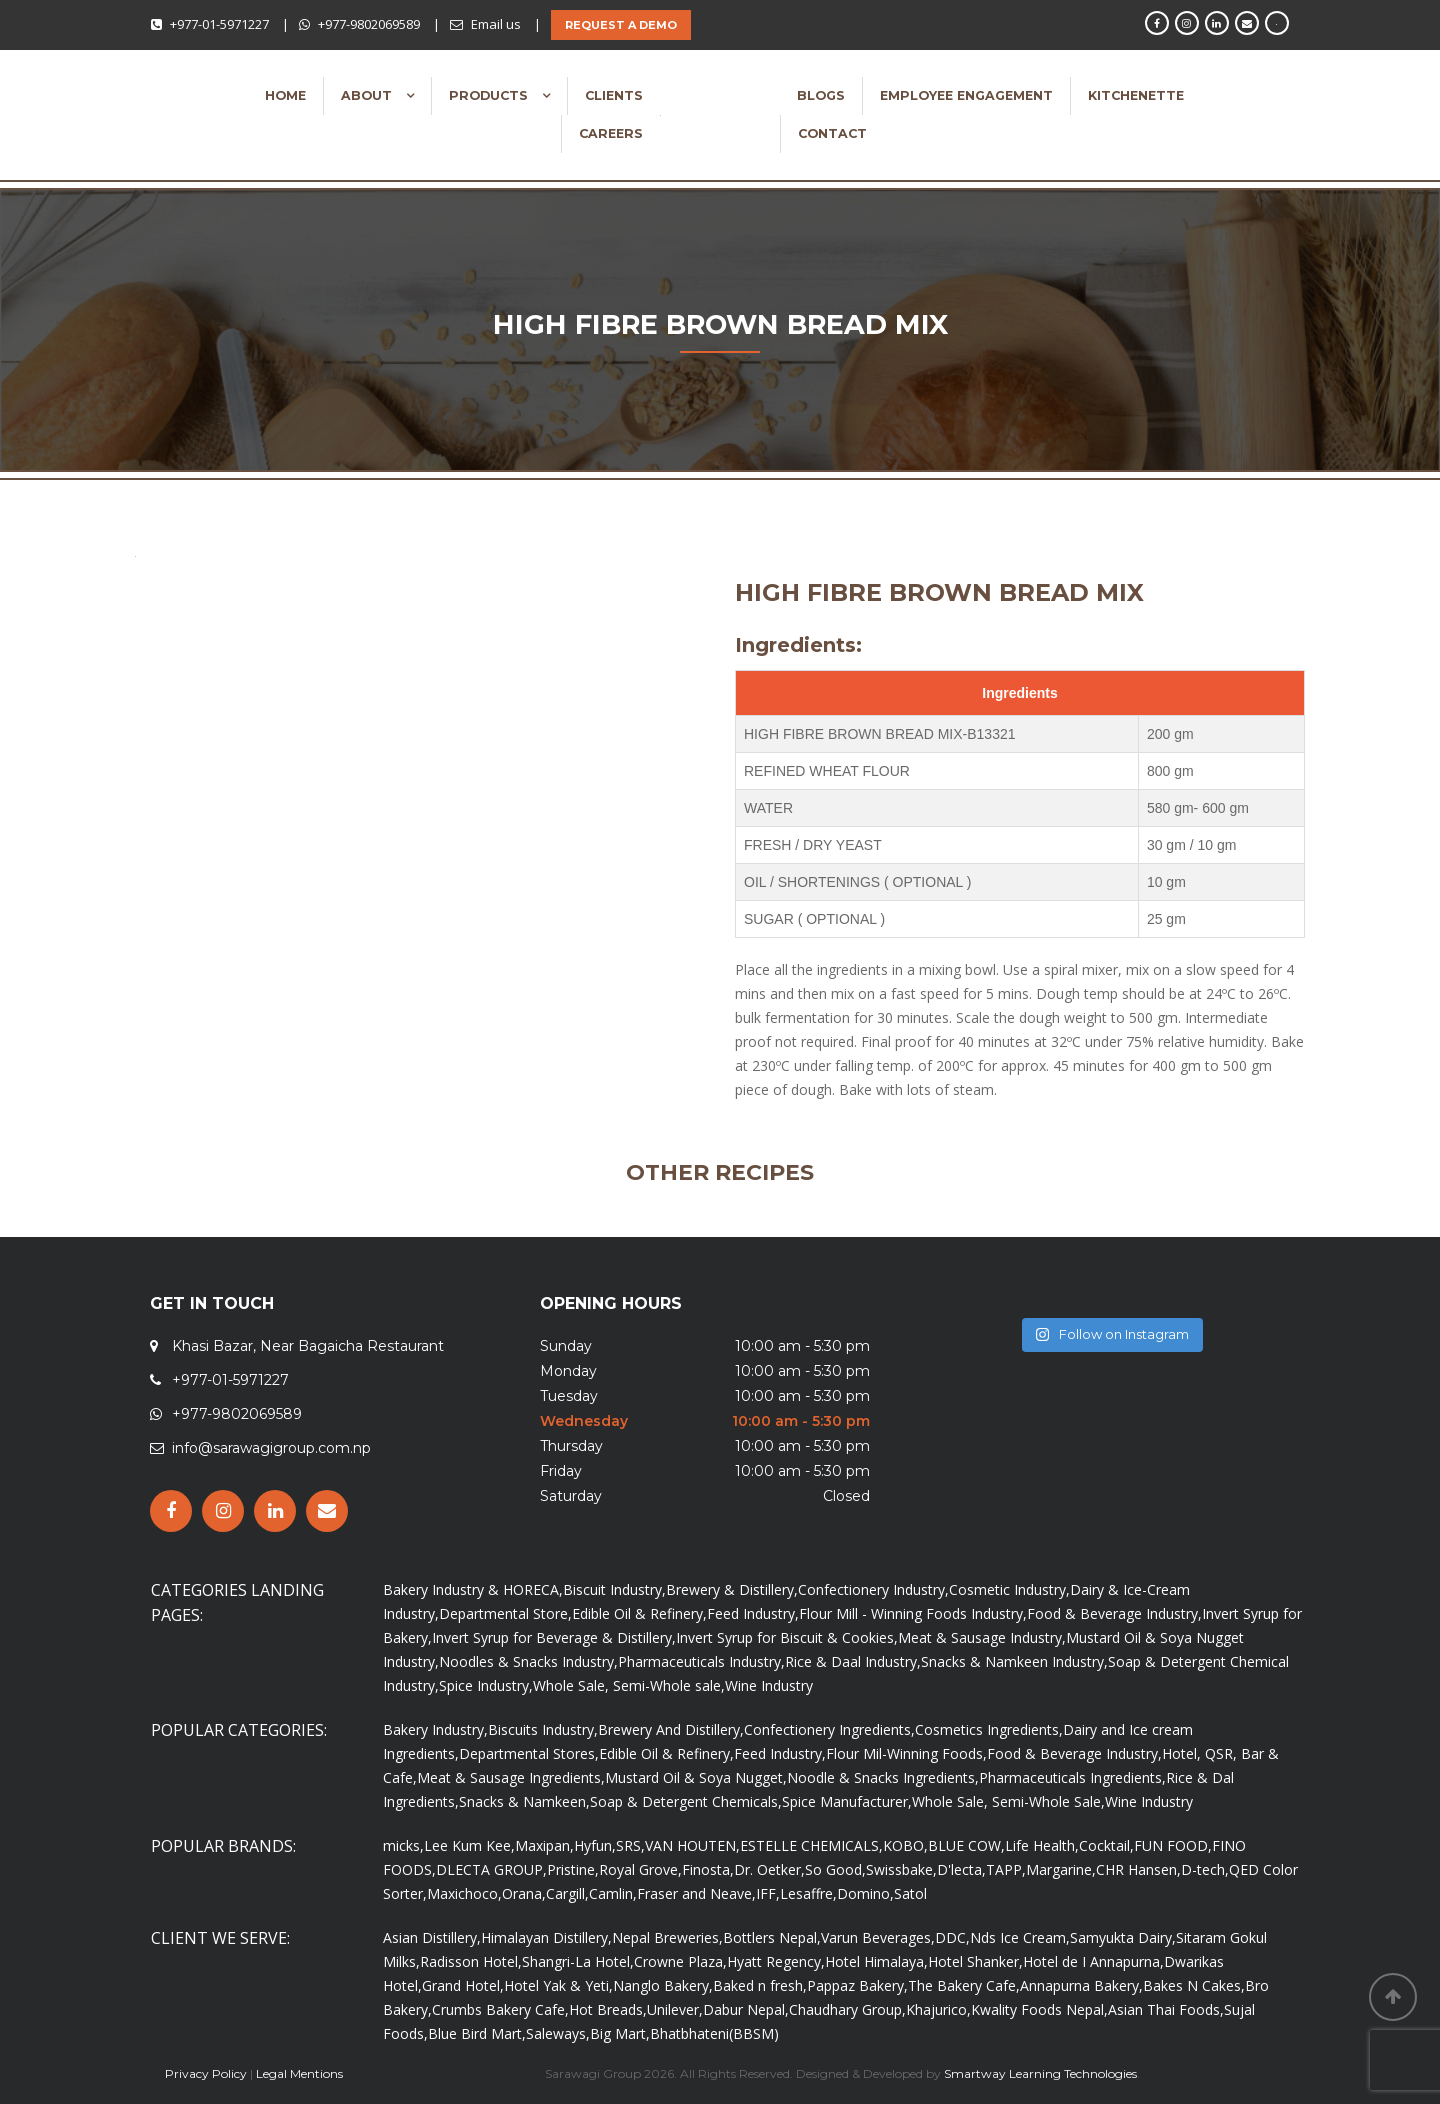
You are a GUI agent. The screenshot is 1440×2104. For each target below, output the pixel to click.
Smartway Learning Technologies (1040, 2073)
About (368, 95)
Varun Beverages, (878, 1937)
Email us (496, 24)
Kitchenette (1136, 95)
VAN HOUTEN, (692, 1845)
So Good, (835, 1869)
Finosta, (708, 1869)
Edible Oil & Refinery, (639, 1613)
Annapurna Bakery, (1081, 1985)
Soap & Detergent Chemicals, (686, 1801)
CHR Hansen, (1138, 1869)
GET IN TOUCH (212, 1303)
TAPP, (1006, 1869)
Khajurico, (938, 2009)
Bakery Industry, (435, 1729)
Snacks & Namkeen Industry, (1014, 1661)
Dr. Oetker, (769, 1869)
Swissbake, (901, 1869)
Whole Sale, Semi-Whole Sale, (1008, 1801)
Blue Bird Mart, (477, 2033)
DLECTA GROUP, (491, 1869)
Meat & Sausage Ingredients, (511, 1777)
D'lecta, (961, 1869)
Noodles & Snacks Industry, (528, 1661)
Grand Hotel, (463, 1985)
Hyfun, (595, 1845)
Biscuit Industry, (614, 1589)
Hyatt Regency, (776, 1961)
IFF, (768, 1893)
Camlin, (613, 1893)
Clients (614, 95)
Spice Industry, (486, 1685)
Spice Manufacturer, (847, 1801)
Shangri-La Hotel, (578, 1961)
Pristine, (573, 1869)
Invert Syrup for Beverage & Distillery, (554, 1637)
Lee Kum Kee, (469, 1845)
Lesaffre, (808, 1893)
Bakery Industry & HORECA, (473, 1589)
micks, (403, 1845)
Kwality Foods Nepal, (1039, 2009)
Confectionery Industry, (873, 1589)
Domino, (865, 1893)
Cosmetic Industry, (1009, 1589)
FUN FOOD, (1173, 1845)
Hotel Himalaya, (876, 1961)
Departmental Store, (505, 1613)
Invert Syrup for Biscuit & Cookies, (787, 1637)
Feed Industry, (753, 1613)
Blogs (821, 95)
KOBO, (905, 1845)
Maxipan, (544, 1845)
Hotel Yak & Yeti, (558, 1985)
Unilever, (675, 2009)
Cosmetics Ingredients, (989, 1729)
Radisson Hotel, (471, 1961)
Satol (910, 1893)
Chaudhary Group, (847, 2009)
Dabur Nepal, (746, 2009)
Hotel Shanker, (975, 1961)
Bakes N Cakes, (1194, 1985)
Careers (611, 133)
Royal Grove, (640, 1869)
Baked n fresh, (760, 1985)
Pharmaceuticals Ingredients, (1072, 1777)
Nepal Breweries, (667, 1937)
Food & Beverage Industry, (1114, 1613)
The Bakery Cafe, (964, 1985)
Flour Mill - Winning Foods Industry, (913, 1613)
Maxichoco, (464, 1893)
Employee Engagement (966, 95)
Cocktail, (1106, 1845)
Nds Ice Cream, (1020, 1937)
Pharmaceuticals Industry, (701, 1661)
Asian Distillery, (432, 1937)
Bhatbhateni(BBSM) (714, 2033)
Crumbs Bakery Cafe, (500, 2009)
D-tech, (1205, 1869)
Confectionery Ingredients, (829, 1729)
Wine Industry (769, 1685)
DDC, (952, 1937)
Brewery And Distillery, (671, 1729)
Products (490, 95)
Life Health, (1042, 1845)
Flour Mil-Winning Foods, (906, 1753)
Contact (832, 133)
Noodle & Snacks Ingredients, (883, 1777)
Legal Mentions (299, 2073)
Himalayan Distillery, (546, 1937)
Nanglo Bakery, (663, 1985)
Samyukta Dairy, (1123, 1937)
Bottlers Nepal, (772, 1937)
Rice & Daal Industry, (853, 1661)
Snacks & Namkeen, (524, 1801)
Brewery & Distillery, (732, 1589)
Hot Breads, (608, 2009)
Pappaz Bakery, (857, 1985)
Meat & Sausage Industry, (982, 1637)
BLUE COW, (966, 1845)
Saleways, (558, 2033)
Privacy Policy (206, 2073)
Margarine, (1061, 1869)
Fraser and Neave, (696, 1893)
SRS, (630, 1845)
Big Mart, (620, 2033)
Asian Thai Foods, (1166, 2009)
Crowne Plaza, (680, 1961)
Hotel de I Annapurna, (1093, 1961)
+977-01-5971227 (219, 24)
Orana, (524, 1893)
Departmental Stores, (529, 1753)
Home (285, 95)
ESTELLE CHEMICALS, (811, 1845)
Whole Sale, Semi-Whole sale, (629, 1685)
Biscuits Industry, (543, 1729)
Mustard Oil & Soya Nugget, (696, 1777)
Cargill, (567, 1893)
